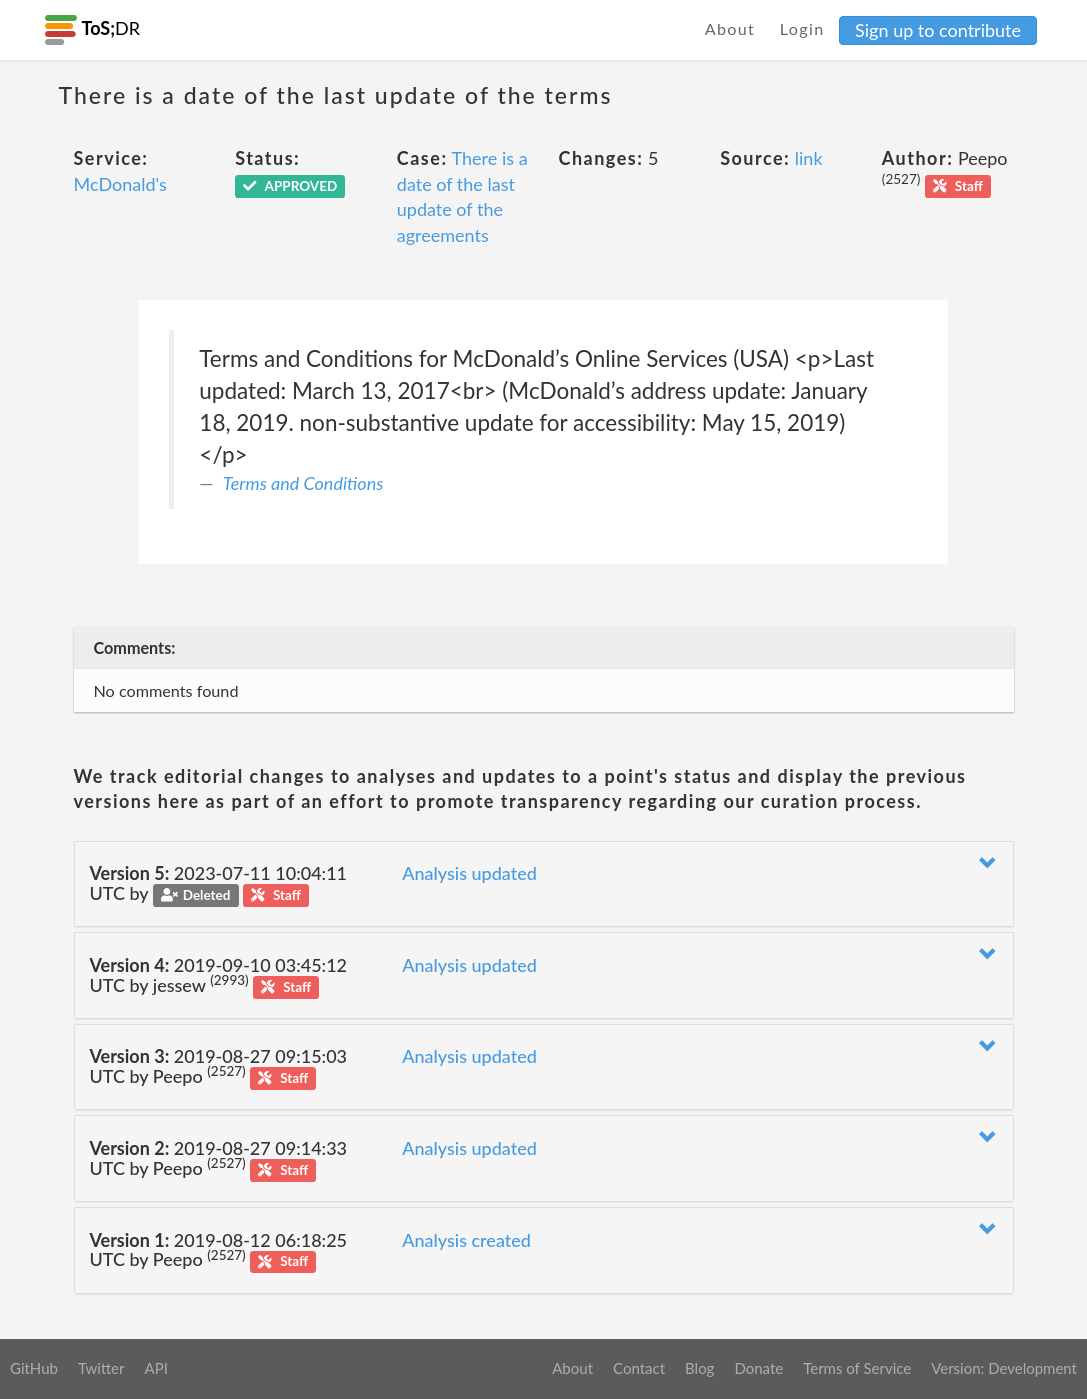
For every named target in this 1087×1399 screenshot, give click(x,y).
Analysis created (466, 1240)
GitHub (34, 1368)
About (730, 28)
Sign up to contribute (938, 30)
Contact (639, 1368)
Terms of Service (857, 1368)
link (809, 158)
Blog (699, 1368)
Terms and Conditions (303, 483)
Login (802, 28)
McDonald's (120, 184)
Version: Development (1004, 1368)
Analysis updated (469, 873)
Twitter (101, 1368)
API (155, 1368)
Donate (758, 1368)
